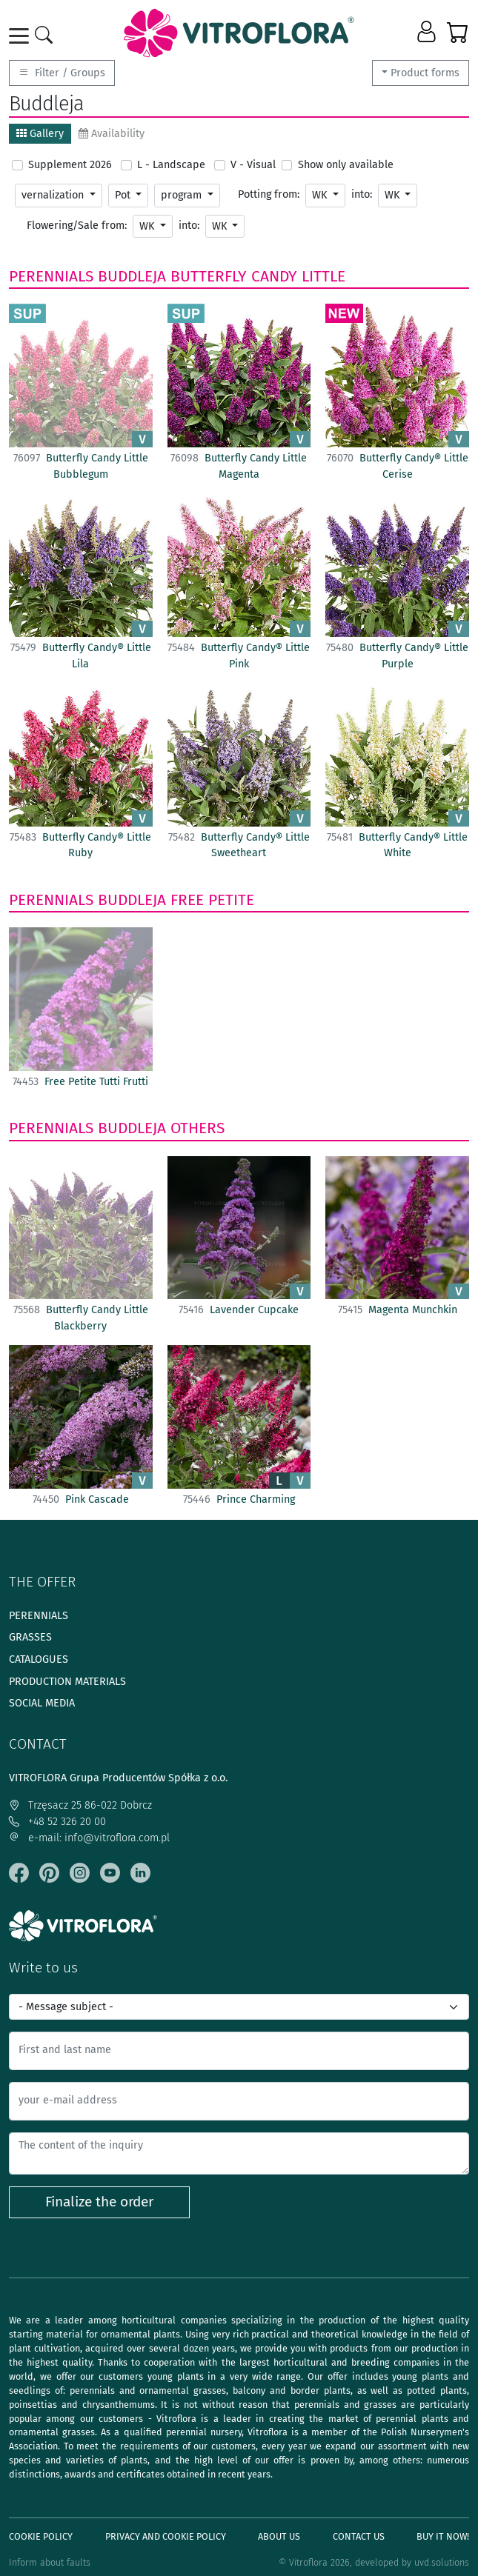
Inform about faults (49, 2562)
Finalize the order (99, 2201)
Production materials (67, 1681)
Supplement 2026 (70, 165)
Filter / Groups (62, 73)
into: (361, 194)
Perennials (51, 276)
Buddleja (132, 276)
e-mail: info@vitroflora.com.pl (89, 1838)
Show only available (346, 165)
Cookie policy (41, 2536)
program (183, 195)
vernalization (54, 195)
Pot (124, 195)
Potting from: (268, 194)
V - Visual (253, 165)
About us (279, 2536)
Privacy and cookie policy (165, 2536)
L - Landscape (171, 165)
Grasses (30, 1637)
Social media (42, 1703)
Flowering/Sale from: (77, 225)
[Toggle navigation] (21, 36)
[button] (428, 32)
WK (321, 195)
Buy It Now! (442, 2536)
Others (197, 1128)
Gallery (40, 133)
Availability (112, 133)
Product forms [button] (425, 73)
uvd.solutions (441, 2562)
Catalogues (38, 1659)
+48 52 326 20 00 (57, 1821)
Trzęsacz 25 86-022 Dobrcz (80, 1805)
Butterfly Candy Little (257, 276)
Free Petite (212, 900)
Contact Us (359, 2536)
